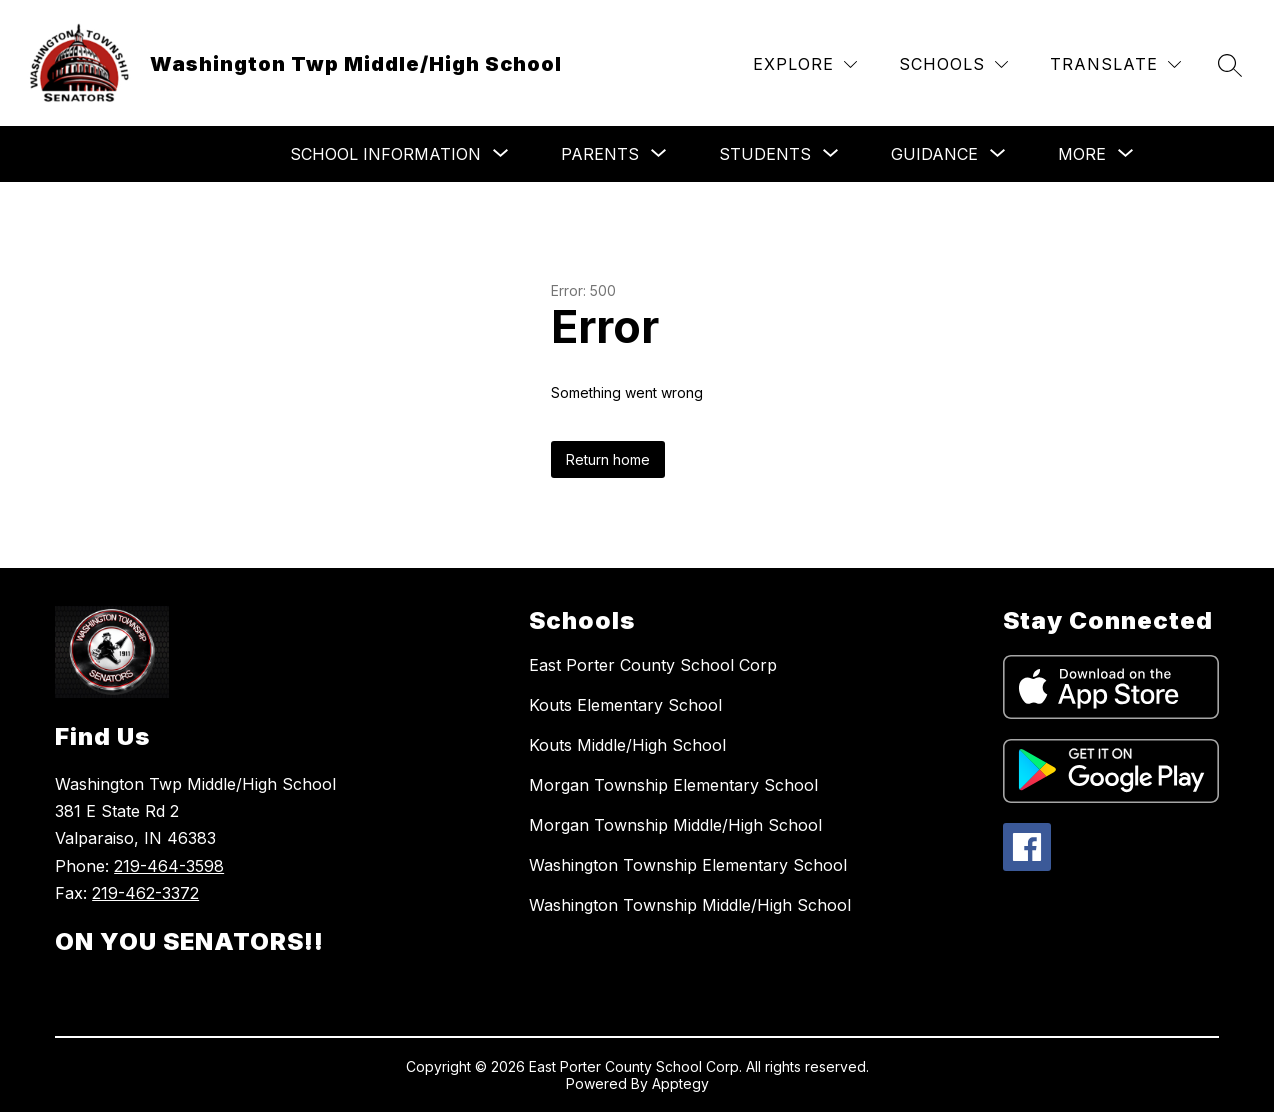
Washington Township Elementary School (688, 865)
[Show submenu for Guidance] (934, 154)
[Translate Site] (1115, 64)
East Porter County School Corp (653, 665)
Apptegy (680, 1083)
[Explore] (805, 64)
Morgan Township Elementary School (673, 785)
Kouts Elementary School (625, 705)
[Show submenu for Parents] (600, 154)
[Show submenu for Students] (765, 154)
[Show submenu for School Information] (385, 154)
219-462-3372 (145, 893)
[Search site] (1230, 65)
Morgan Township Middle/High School (675, 825)
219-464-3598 (169, 866)
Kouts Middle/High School (627, 745)
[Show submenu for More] (1082, 154)
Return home (608, 459)
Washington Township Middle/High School (690, 905)
